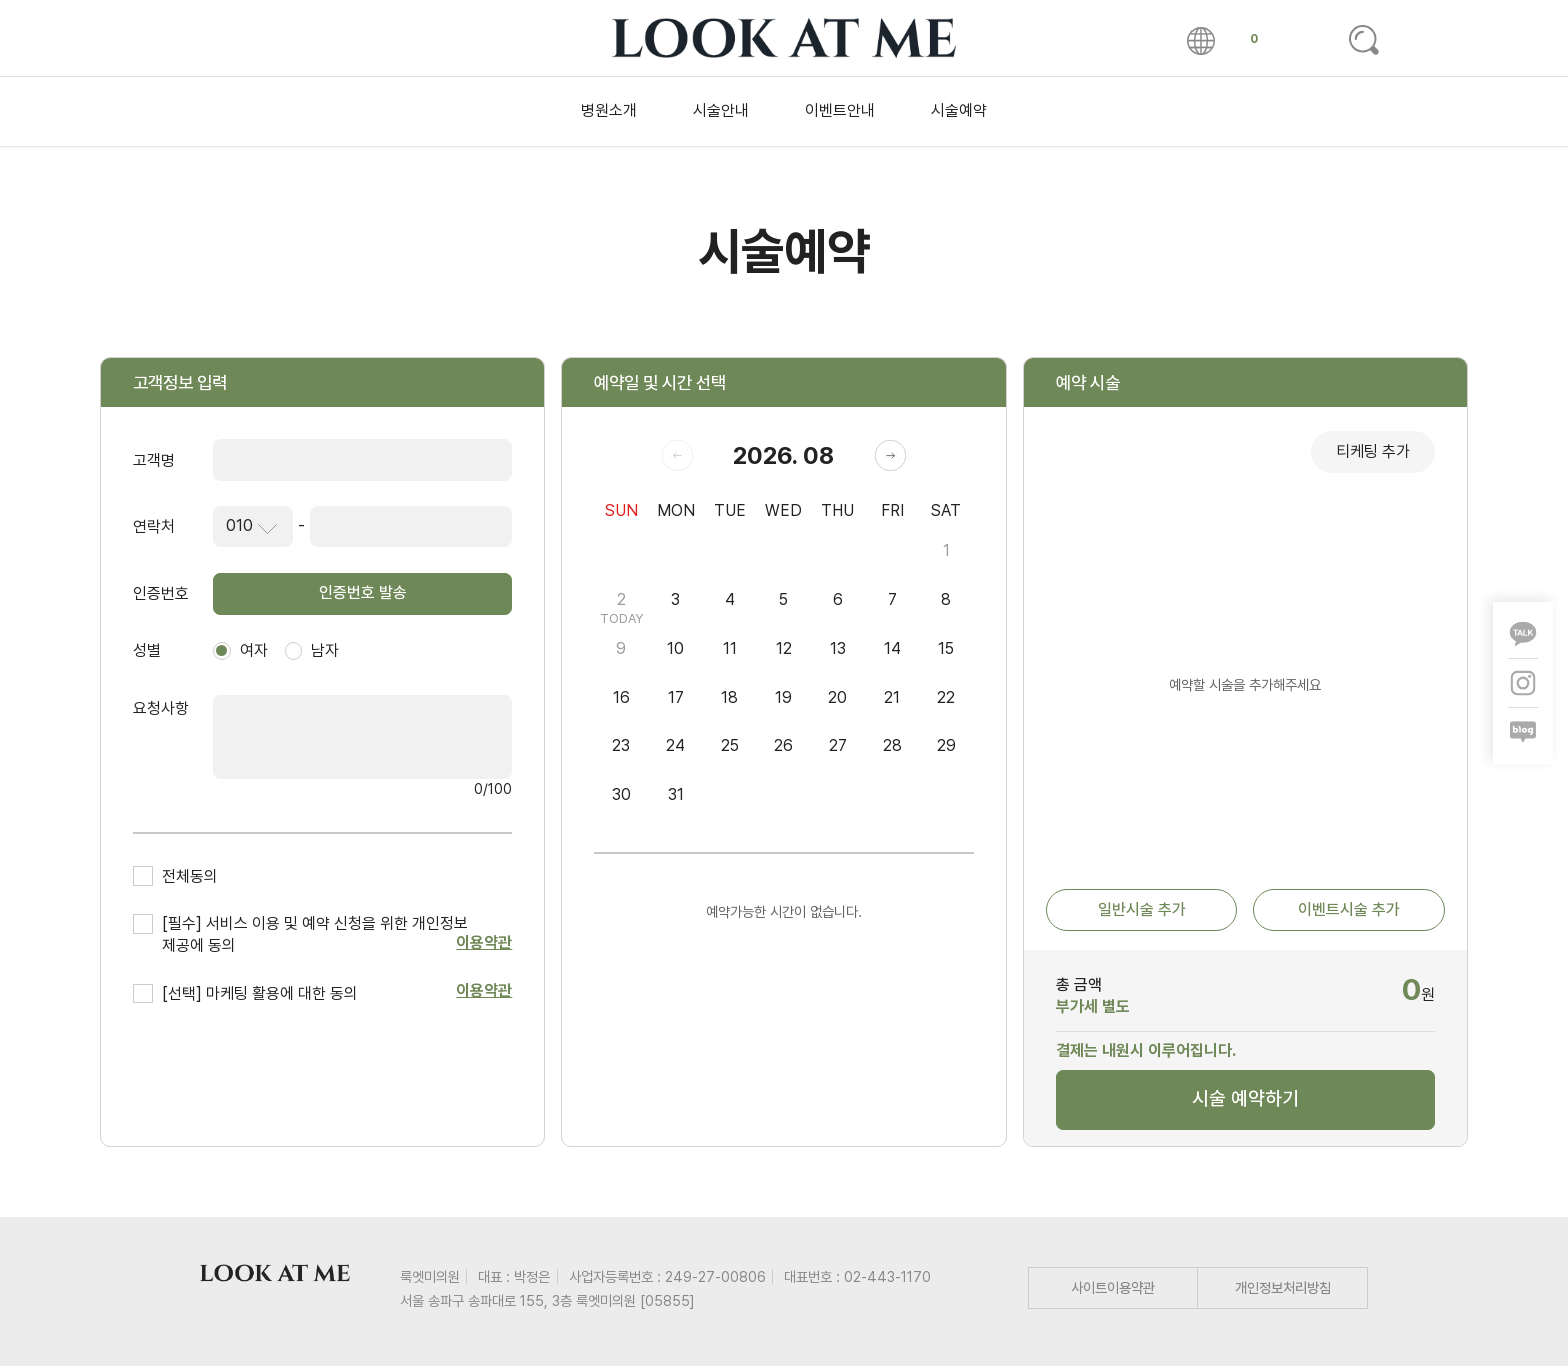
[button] (890, 455)
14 (892, 648)
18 (729, 697)
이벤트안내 (840, 110)
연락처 (154, 526)
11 (730, 648)
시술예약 (959, 110)
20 (837, 697)
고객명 (154, 460)
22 (946, 697)
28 (892, 745)
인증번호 (161, 593)
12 (784, 648)
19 (783, 697)
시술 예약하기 (1245, 1098)
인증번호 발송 (363, 592)
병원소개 (609, 110)
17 (676, 697)
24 (675, 745)
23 (621, 745)
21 (892, 697)
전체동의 (190, 876)
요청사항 (161, 708)
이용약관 (484, 942)
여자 (240, 650)
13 (838, 648)
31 (676, 794)
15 (946, 648)
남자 (312, 650)
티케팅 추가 (1373, 451)
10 (675, 648)
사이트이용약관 (1113, 1287)
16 (621, 697)
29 (946, 745)
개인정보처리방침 (1283, 1287)
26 (783, 745)
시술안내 (721, 110)
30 (621, 794)
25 (730, 745)
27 (838, 745)
